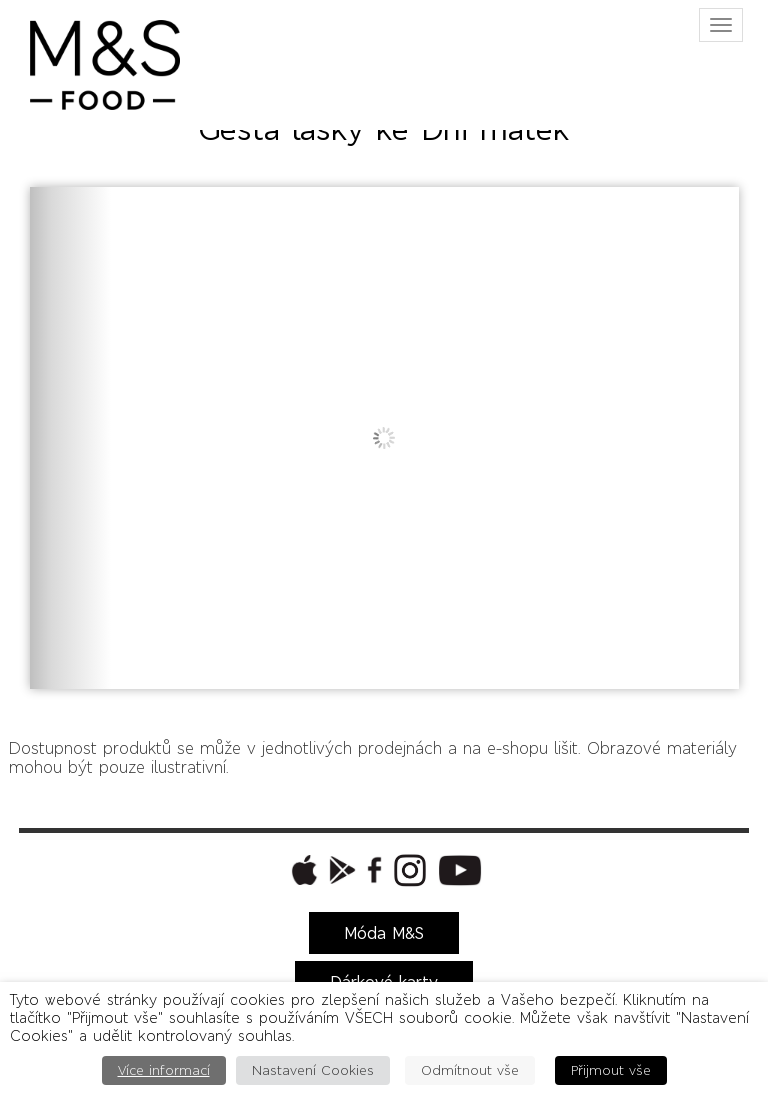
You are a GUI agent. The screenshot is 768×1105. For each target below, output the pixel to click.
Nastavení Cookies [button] (313, 1070)
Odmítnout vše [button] (470, 1070)
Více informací (164, 1070)
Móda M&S (384, 933)
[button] (302, 870)
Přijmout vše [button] (611, 1070)
